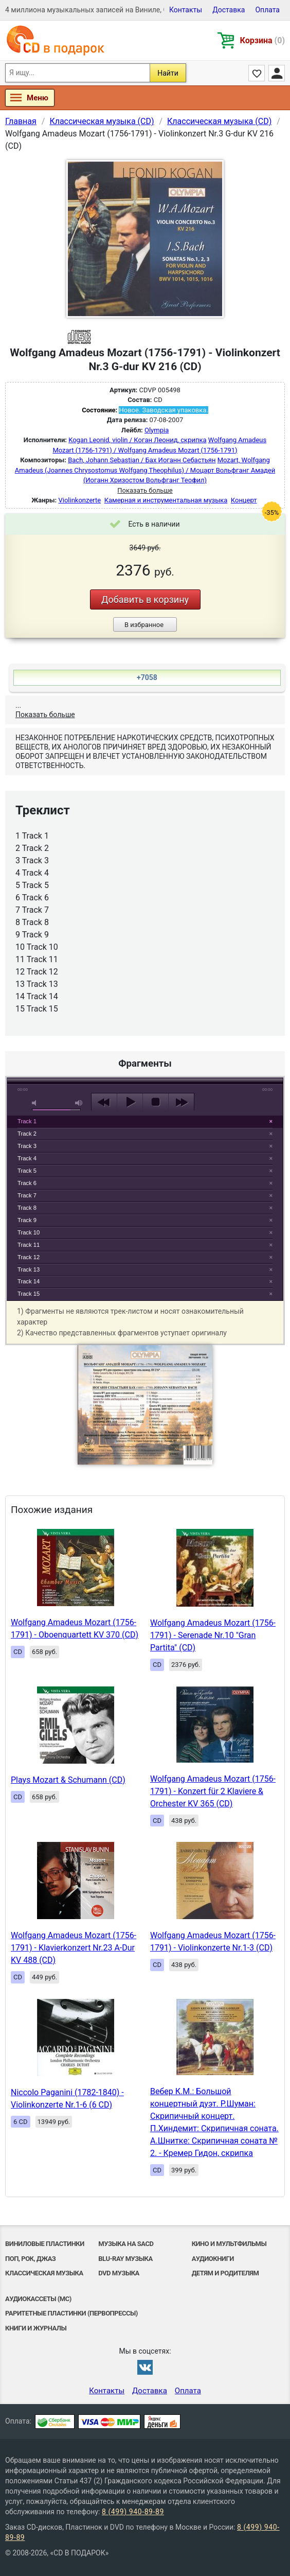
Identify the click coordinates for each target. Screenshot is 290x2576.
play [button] (145, 1008)
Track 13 (28, 1269)
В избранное (144, 625)
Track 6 (27, 1183)
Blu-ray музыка (125, 2258)
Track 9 (27, 1220)
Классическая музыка (44, 2273)
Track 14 (28, 1281)
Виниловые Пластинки (44, 2244)
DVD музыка (118, 2273)
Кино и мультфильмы (229, 2244)
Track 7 (27, 1195)
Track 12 (28, 1257)
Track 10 (28, 1232)
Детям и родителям (225, 2273)
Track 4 (27, 1158)
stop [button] (155, 1102)
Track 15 (28, 1294)
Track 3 (27, 1146)
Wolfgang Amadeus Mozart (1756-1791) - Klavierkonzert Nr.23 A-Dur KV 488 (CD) (73, 1947)
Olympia (156, 430)
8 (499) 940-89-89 (133, 2512)
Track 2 (27, 1133)
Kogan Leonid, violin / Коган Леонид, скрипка (137, 440)
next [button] (181, 1102)
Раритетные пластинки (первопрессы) (71, 2313)
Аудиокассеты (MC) (38, 2299)
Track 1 (27, 1121)
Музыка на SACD (125, 2244)
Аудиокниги (213, 2258)
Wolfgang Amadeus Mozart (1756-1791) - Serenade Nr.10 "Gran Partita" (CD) (213, 1635)
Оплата (267, 10)
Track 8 (27, 1208)
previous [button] (104, 1102)
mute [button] (36, 1103)
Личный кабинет (276, 73)
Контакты (185, 10)
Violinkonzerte (80, 500)
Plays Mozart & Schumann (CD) (68, 1780)
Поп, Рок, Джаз (30, 2258)
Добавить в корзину (145, 599)
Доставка (228, 10)
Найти (167, 73)
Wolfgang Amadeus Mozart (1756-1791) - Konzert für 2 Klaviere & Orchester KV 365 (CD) (213, 1791)
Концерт (244, 500)
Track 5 (27, 1171)
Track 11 (28, 1245)
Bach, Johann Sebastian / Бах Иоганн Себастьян (141, 460)
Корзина (262, 40)
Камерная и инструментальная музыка (166, 500)
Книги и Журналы (35, 2328)
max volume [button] (79, 1103)
